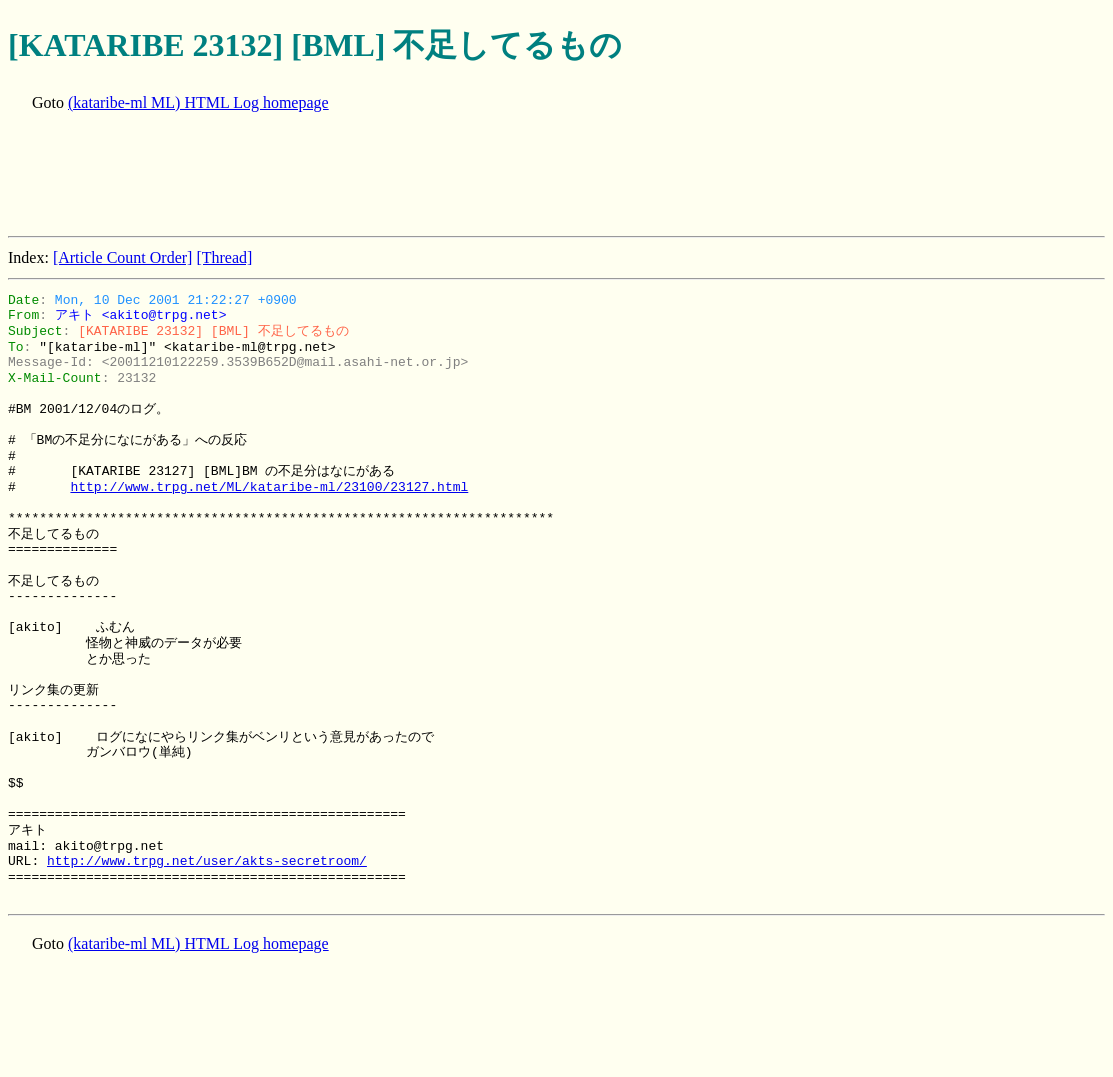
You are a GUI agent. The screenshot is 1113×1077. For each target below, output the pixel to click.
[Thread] (224, 257)
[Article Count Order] (123, 257)
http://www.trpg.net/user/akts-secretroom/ (207, 861)
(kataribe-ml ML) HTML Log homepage (198, 102)
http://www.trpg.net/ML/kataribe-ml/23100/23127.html (269, 487)
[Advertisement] (372, 176)
